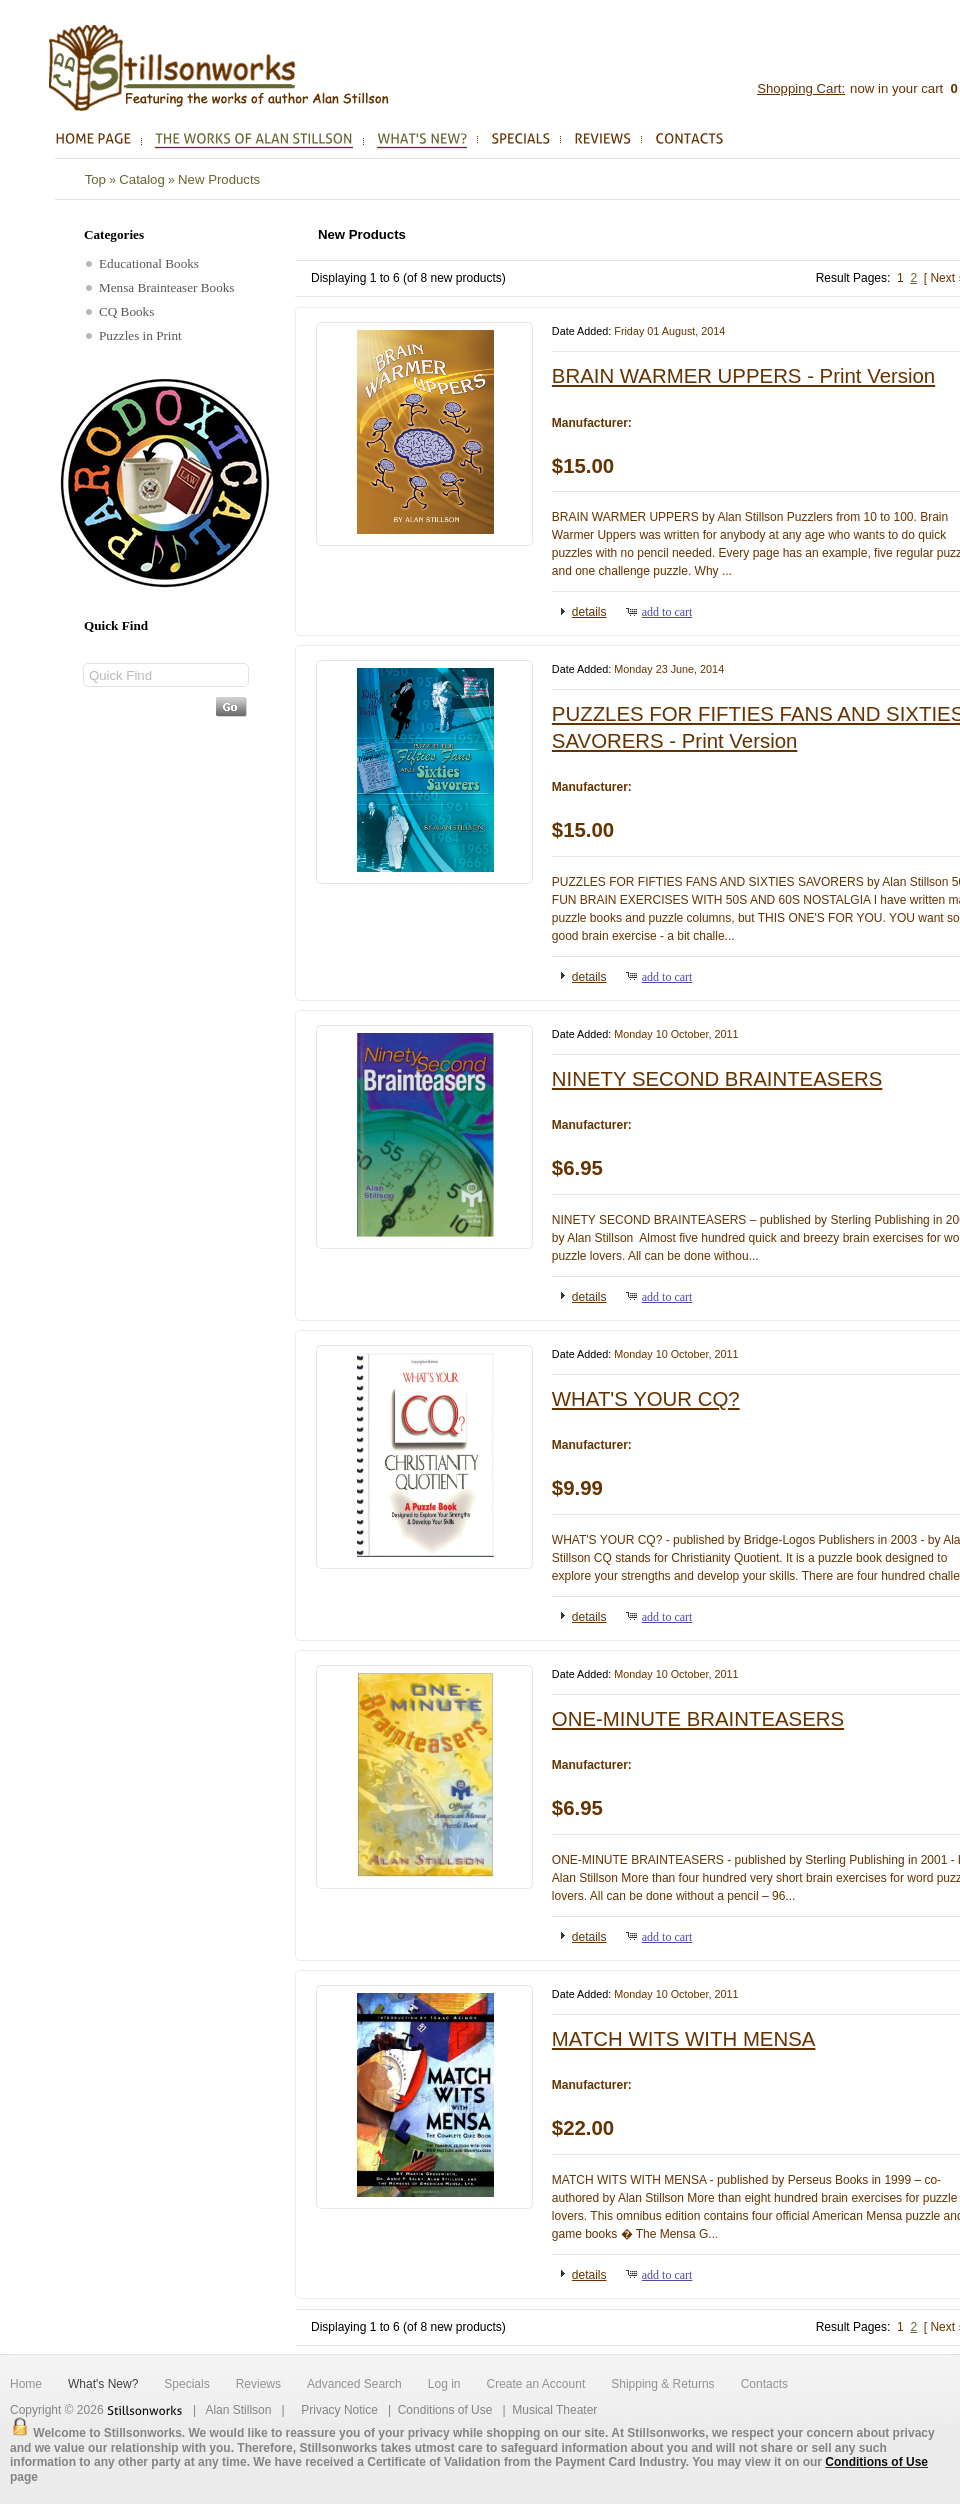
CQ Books (120, 311)
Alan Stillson (238, 2410)
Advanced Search (354, 2384)
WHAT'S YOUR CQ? (646, 1399)
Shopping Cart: (801, 88)
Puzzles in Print (134, 335)
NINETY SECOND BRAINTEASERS (717, 1079)
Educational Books (142, 263)
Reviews (258, 2384)
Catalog (141, 179)
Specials (186, 2384)
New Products (219, 179)
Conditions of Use (445, 2410)
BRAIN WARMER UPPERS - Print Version (743, 376)
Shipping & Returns (662, 2384)
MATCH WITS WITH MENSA (684, 2039)
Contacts (764, 2384)
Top (95, 179)
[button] (584, 611)
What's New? (103, 2384)
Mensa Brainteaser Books (160, 287)
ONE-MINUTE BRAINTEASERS (698, 1719)
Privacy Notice (339, 2410)
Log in (444, 2384)
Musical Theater (554, 2410)
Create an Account (535, 2384)
